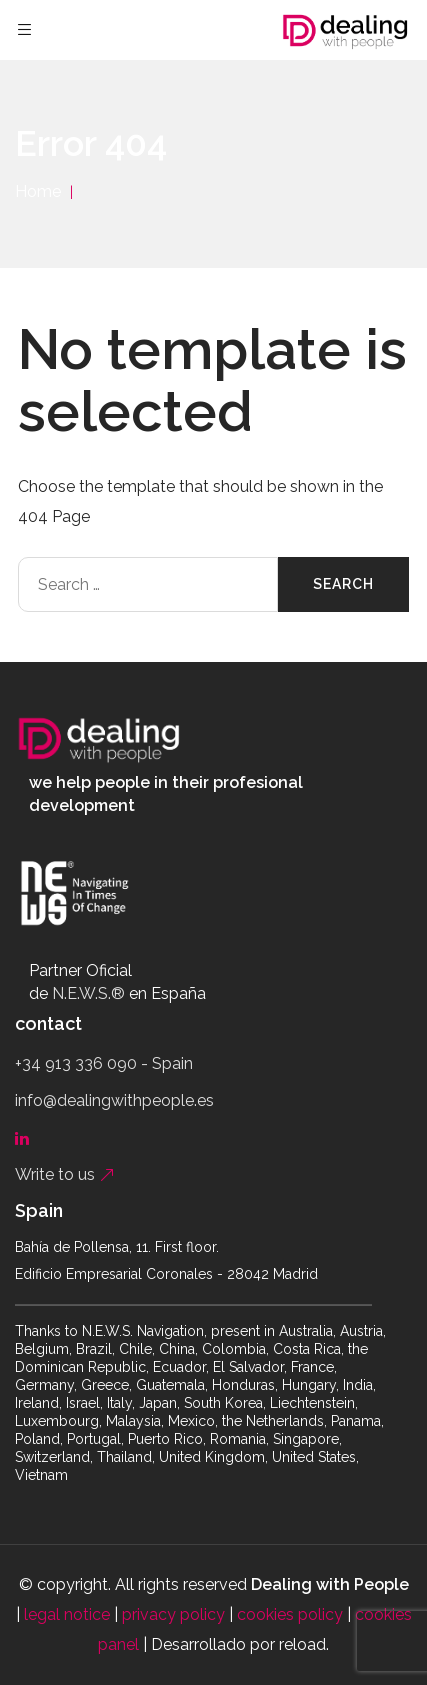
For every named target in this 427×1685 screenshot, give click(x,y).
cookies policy (290, 1614)
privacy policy (173, 1614)
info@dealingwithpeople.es (114, 1100)
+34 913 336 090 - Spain (104, 1063)
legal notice (67, 1614)
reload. (304, 1644)
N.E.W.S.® (88, 993)
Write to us (65, 1175)
